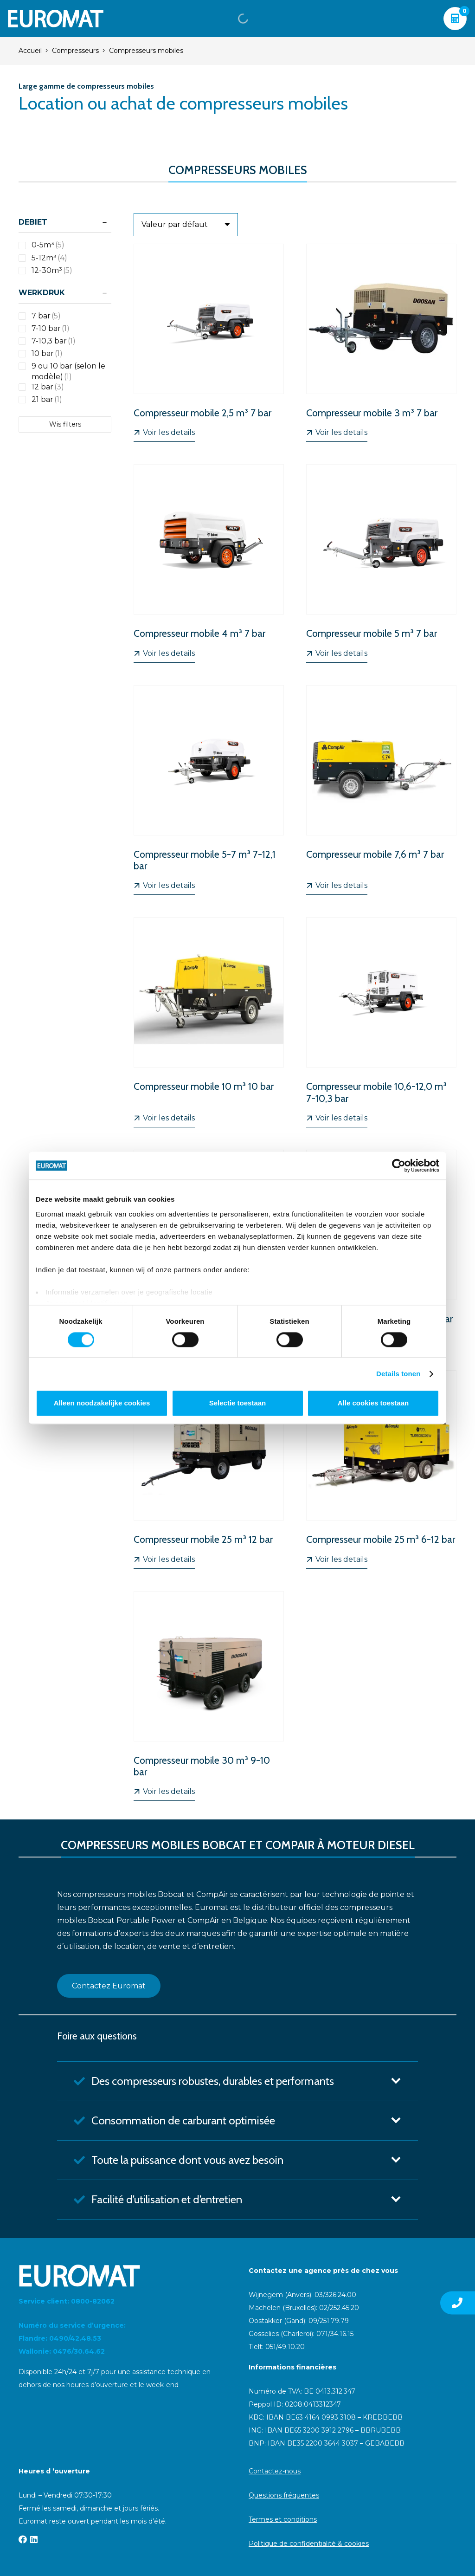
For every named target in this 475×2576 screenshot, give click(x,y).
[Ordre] (186, 224)
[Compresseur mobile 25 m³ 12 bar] (209, 1469)
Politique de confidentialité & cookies (309, 2543)
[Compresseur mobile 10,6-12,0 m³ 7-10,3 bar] (381, 1022)
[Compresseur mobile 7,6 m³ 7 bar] (381, 790)
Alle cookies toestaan (373, 1403)
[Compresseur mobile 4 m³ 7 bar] (209, 563)
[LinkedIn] (34, 2539)
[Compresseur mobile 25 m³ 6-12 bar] (381, 1469)
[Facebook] (23, 2539)
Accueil (30, 50)
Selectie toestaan (237, 1403)
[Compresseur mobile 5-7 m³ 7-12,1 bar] (209, 790)
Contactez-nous (275, 2471)
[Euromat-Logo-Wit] (56, 18)
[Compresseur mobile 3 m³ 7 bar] (381, 343)
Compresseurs (75, 50)
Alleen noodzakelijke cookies (102, 1403)
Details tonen (398, 1374)
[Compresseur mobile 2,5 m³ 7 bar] (209, 343)
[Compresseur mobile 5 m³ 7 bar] (381, 563)
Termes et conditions (283, 2519)
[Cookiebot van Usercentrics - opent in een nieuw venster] (398, 1165)
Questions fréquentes (284, 2495)
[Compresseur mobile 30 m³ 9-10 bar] (209, 1696)
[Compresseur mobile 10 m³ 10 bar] (209, 1022)
